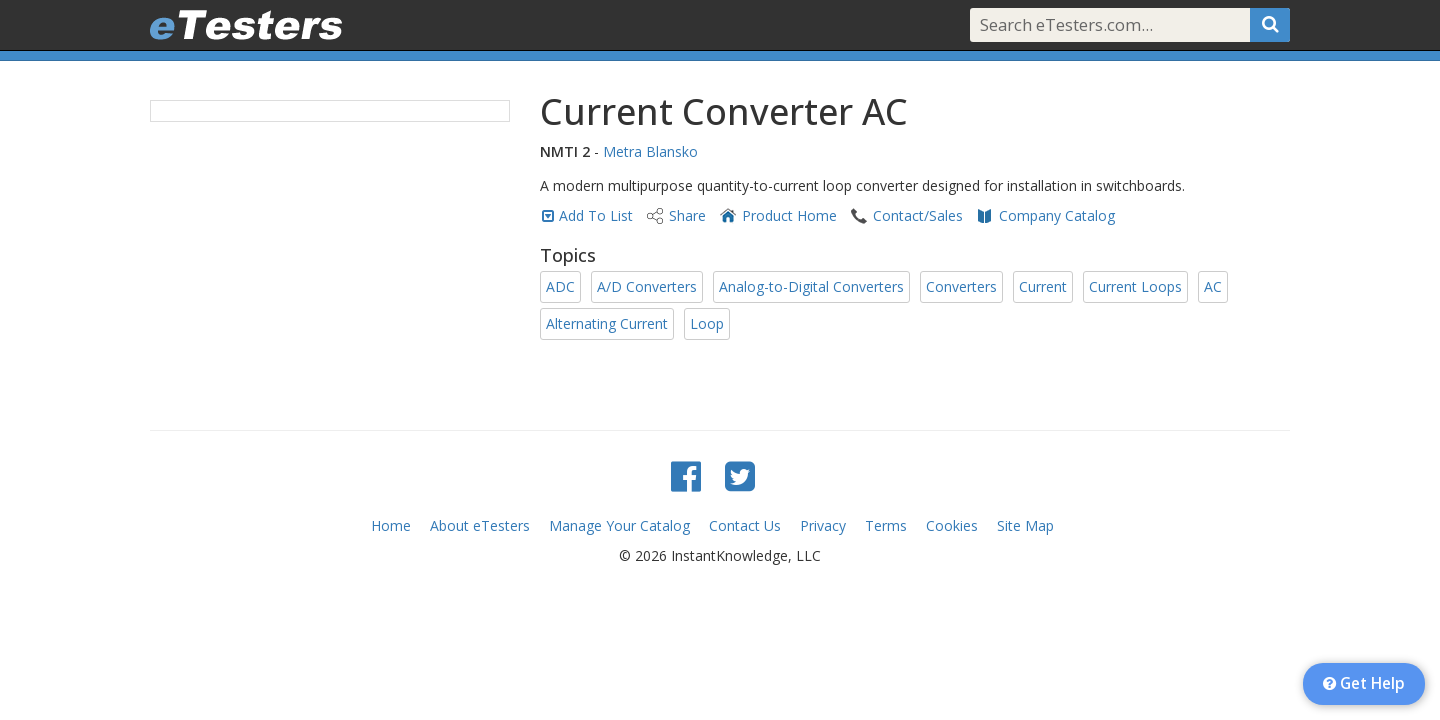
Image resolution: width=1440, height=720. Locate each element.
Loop (707, 323)
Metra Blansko (650, 151)
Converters (961, 286)
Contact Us (745, 525)
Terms (886, 525)
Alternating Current (607, 323)
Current (1043, 286)
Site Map (1025, 525)
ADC (560, 286)
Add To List (596, 215)
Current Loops (1135, 286)
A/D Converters (647, 286)
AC (1213, 286)
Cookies (952, 525)
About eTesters (480, 525)
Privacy (823, 525)
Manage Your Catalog (619, 525)
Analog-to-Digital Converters (811, 286)
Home (391, 525)
